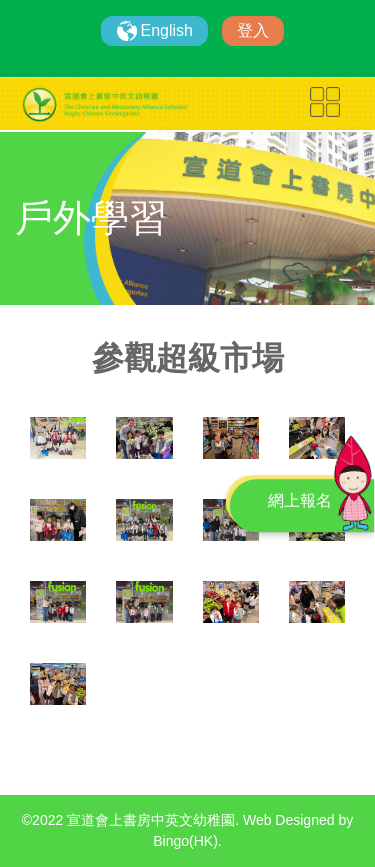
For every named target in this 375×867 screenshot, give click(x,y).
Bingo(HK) (185, 841)
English (167, 30)
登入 (253, 30)
